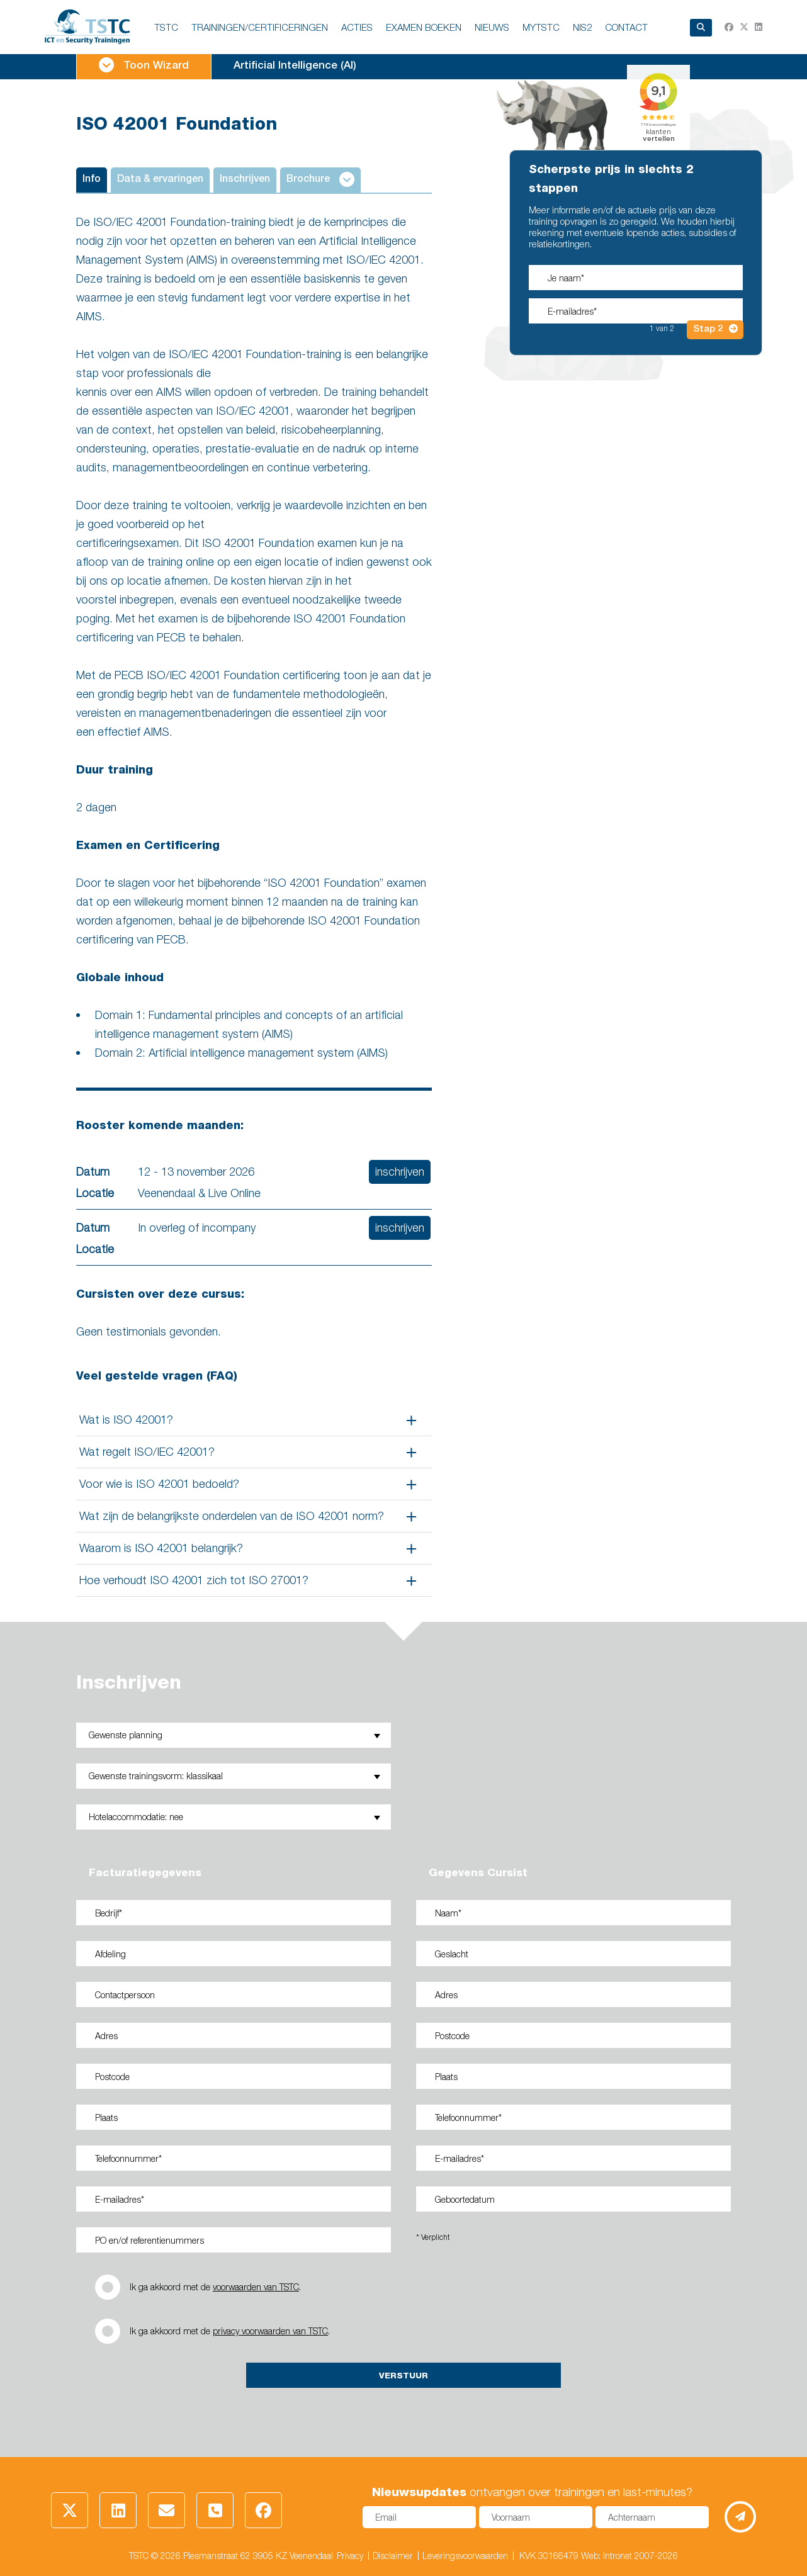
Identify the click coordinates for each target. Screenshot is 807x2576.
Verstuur (403, 2375)
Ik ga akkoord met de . (215, 2286)
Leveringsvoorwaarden (465, 2555)
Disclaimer (393, 2555)
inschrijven (399, 1171)
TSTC (166, 27)
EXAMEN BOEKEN (423, 27)
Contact (626, 27)
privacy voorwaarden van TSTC (270, 2331)
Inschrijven (245, 180)
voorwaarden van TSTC (256, 2286)
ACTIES (357, 27)
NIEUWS (492, 27)
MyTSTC (541, 27)
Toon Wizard (144, 64)
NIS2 (582, 27)
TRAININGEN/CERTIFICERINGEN (259, 27)
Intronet (617, 2555)
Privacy (350, 2555)
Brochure (320, 179)
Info (91, 180)
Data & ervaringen (160, 180)
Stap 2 (715, 329)
